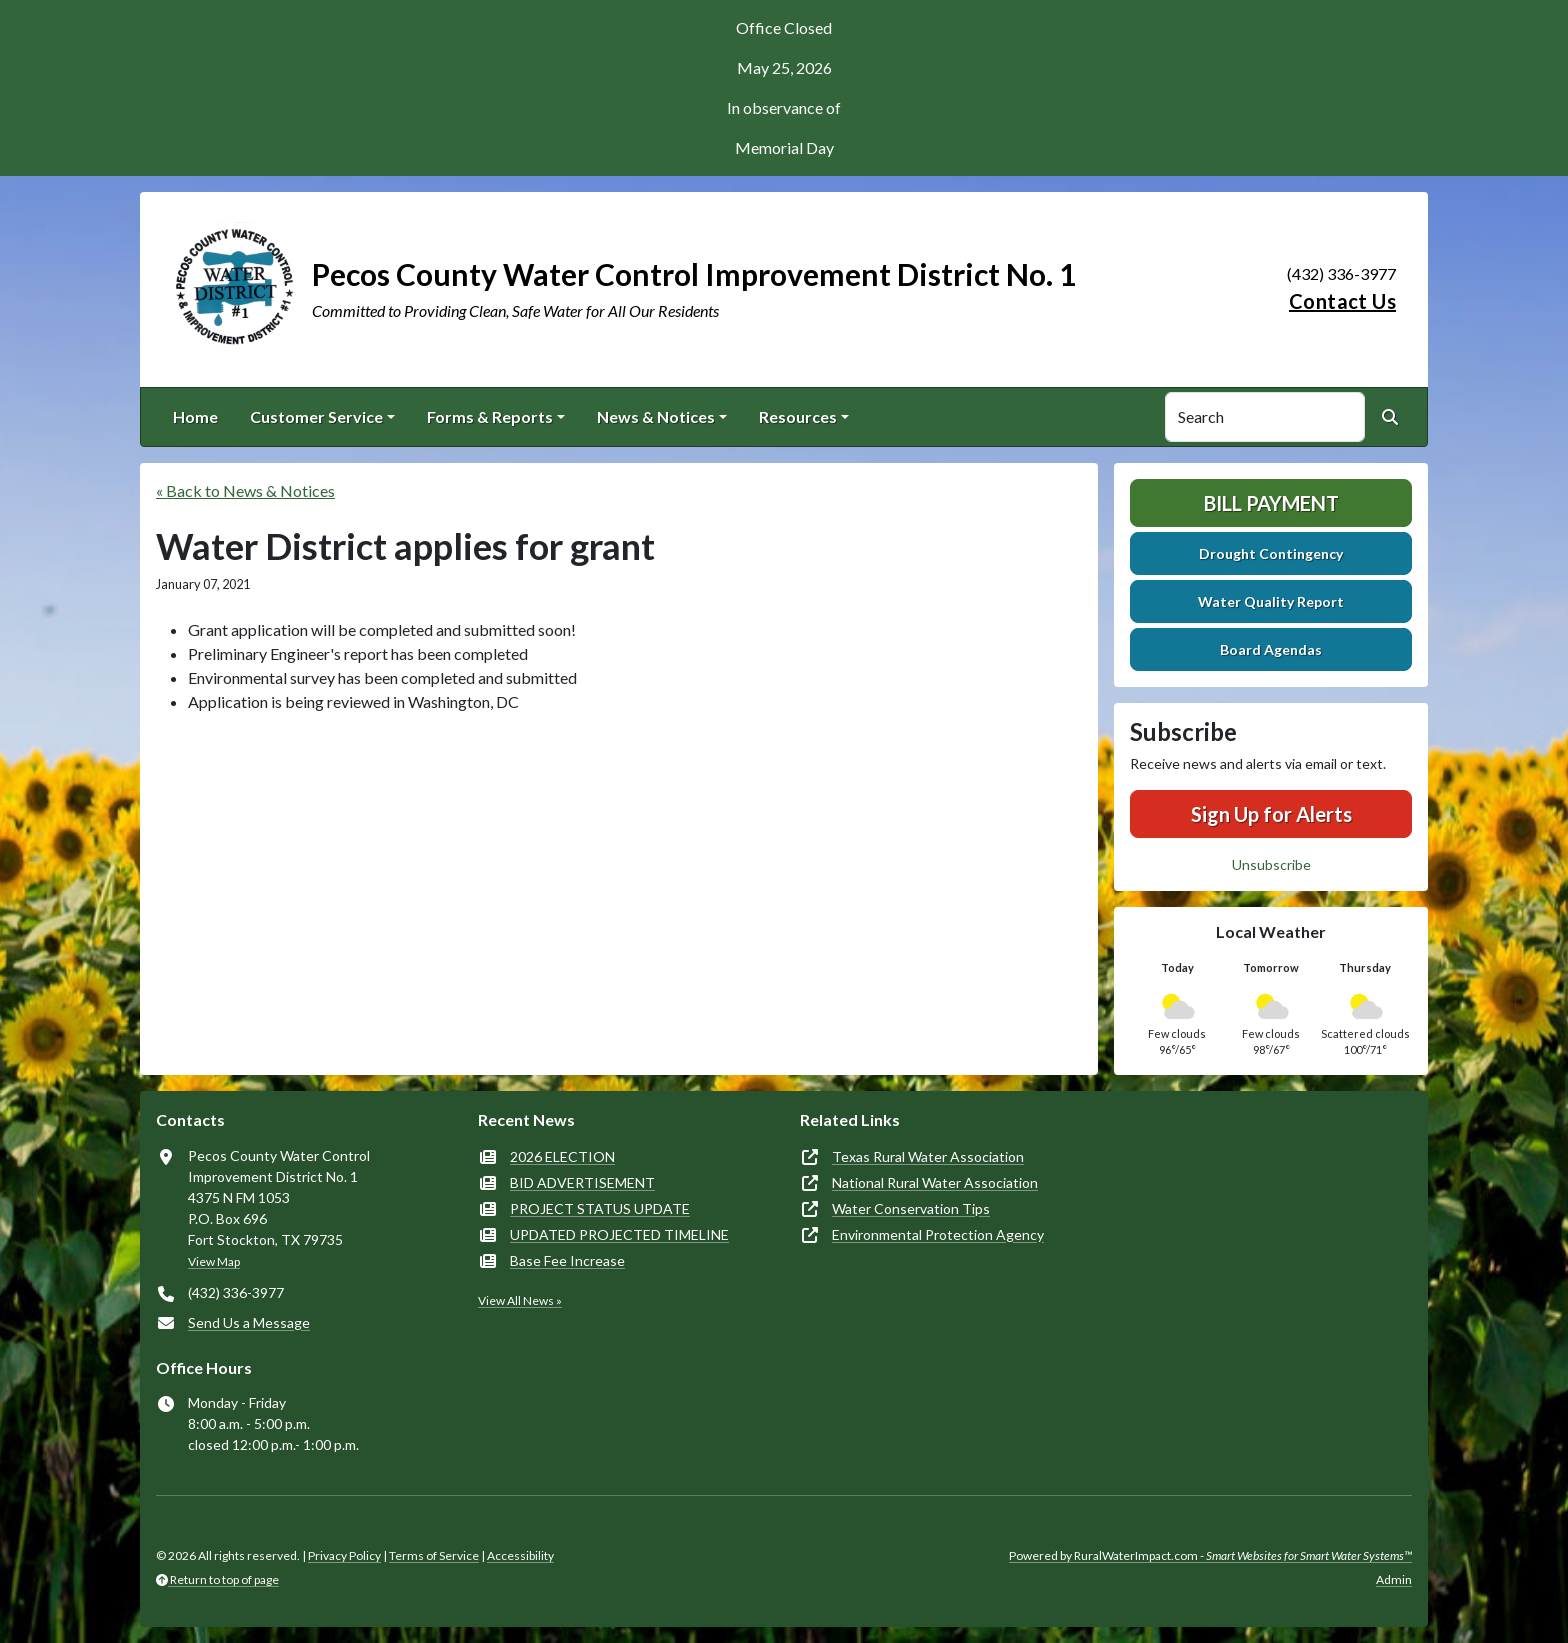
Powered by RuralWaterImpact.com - (1210, 1555)
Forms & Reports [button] (490, 416)
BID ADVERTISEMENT (582, 1182)
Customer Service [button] (316, 416)
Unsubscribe (1271, 864)
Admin (1394, 1579)
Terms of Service (434, 1555)
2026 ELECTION (562, 1156)
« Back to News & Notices (245, 490)
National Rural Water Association (935, 1182)
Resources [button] (798, 416)
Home (195, 416)
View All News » (520, 1300)
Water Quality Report (1271, 601)
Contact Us (1342, 301)
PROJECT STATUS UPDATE (600, 1208)
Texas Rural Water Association (928, 1156)
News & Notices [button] (656, 416)
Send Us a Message (249, 1322)
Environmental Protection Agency (938, 1234)
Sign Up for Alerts (1271, 814)
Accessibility (520, 1555)
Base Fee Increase (567, 1260)
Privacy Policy (344, 1555)
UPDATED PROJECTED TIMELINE (619, 1234)
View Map (214, 1261)
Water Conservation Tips (911, 1208)
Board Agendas (1271, 649)
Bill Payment (1271, 503)
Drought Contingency (1271, 553)
